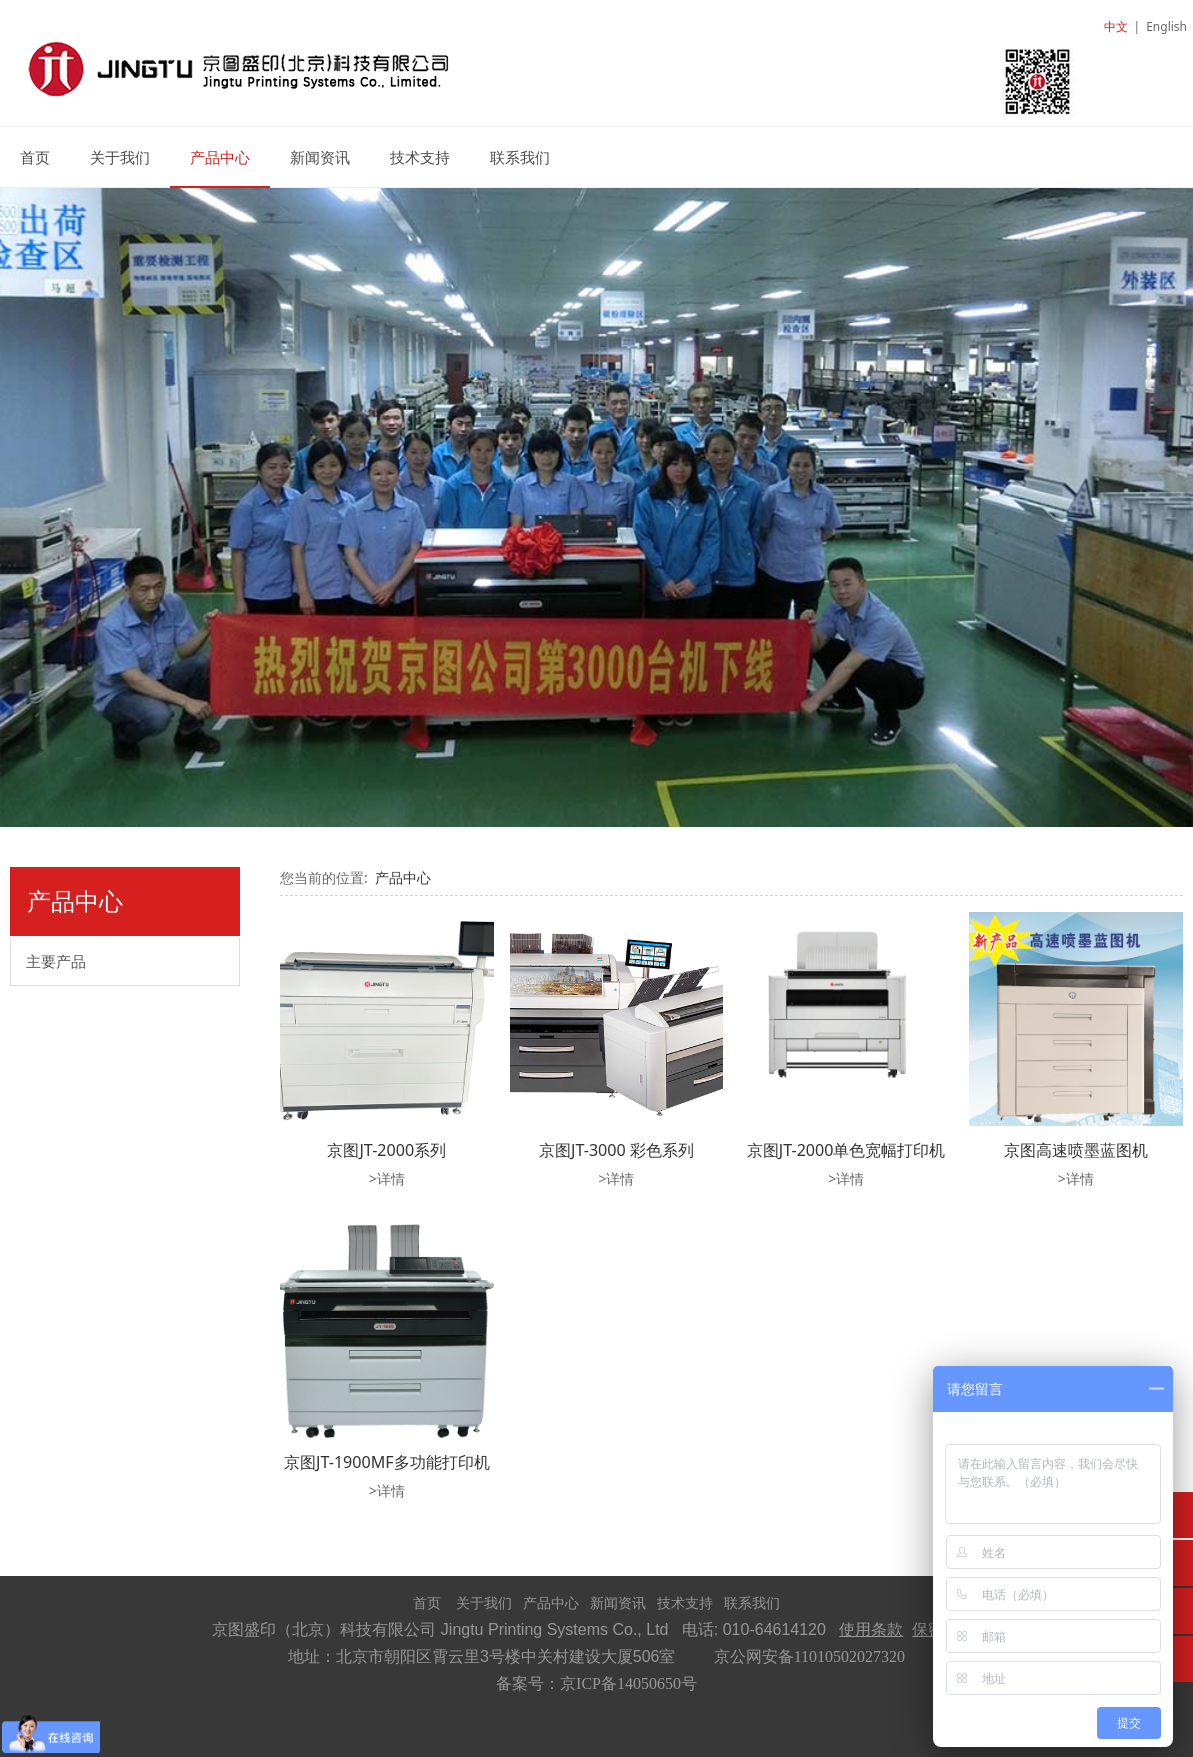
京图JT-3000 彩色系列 (616, 1150)
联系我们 (520, 157)
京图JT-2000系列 (386, 1150)
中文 (1116, 26)
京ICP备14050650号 (628, 1683)
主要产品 (56, 961)
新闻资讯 (320, 157)
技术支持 (420, 157)
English (1166, 26)
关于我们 (120, 157)
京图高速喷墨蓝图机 (1076, 1150)
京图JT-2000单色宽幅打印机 (846, 1150)
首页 (35, 157)
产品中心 (220, 157)
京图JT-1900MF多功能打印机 (387, 1462)
